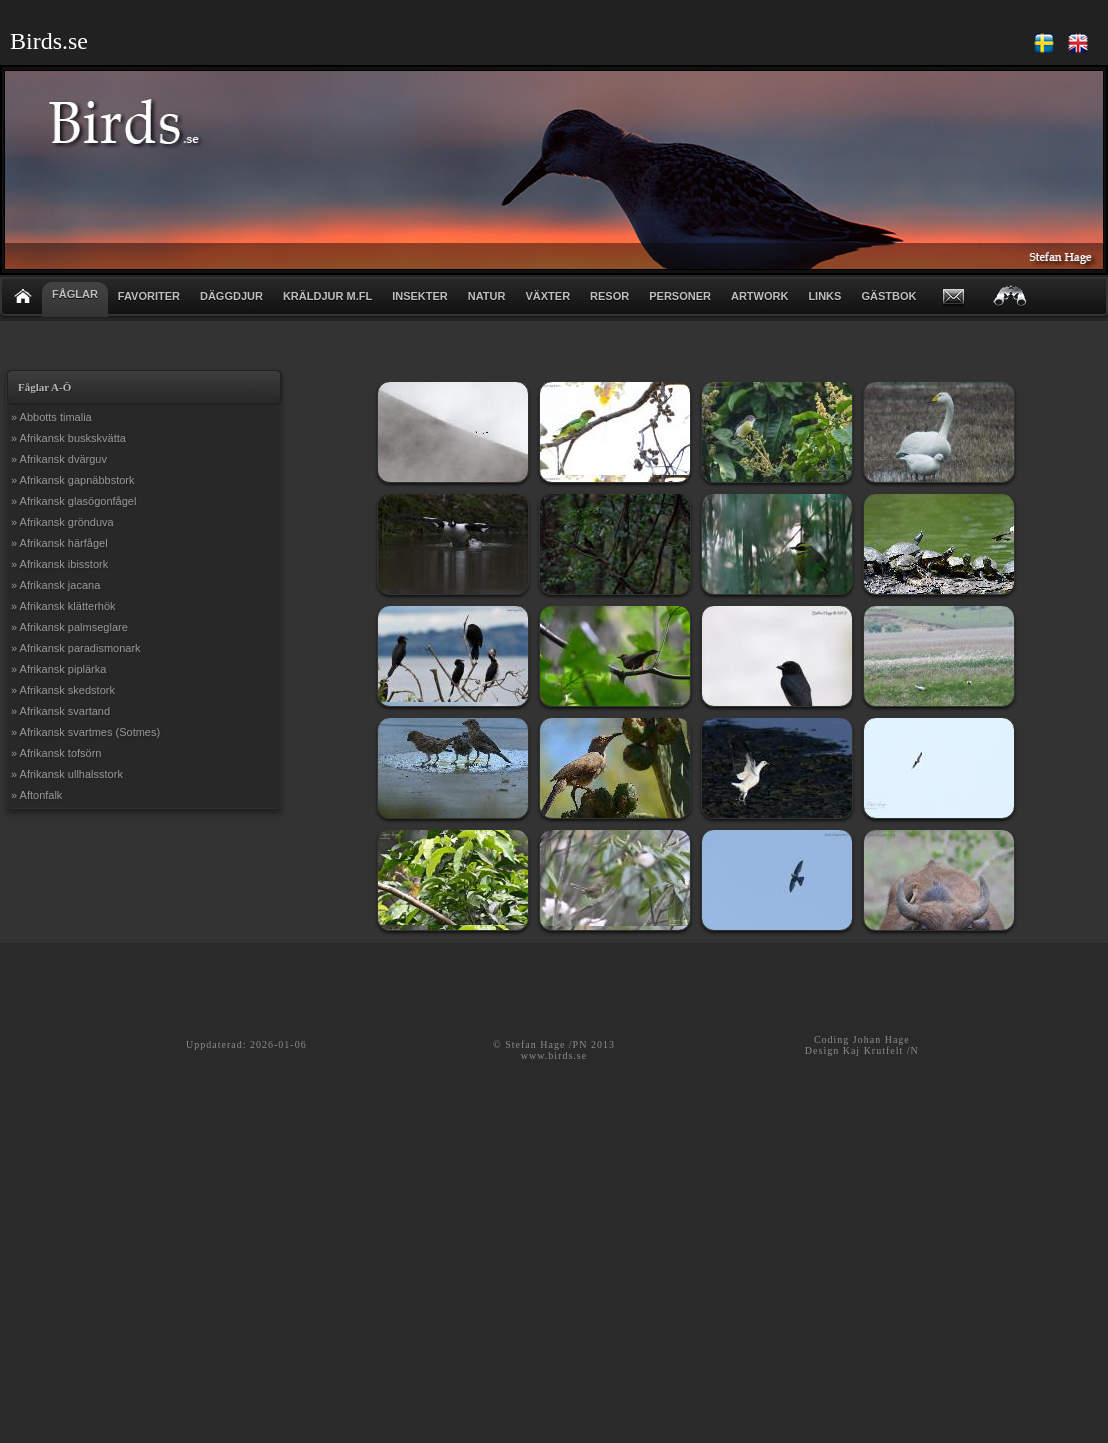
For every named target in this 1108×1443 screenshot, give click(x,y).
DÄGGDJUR (231, 296)
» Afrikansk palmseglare (69, 627)
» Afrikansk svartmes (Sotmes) (85, 732)
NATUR (487, 296)
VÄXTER (547, 296)
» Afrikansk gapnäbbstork (73, 480)
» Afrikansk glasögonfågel (73, 501)
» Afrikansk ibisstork (59, 564)
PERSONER (680, 296)
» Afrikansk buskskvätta (68, 438)
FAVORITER (149, 296)
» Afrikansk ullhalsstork (67, 774)
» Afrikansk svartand (60, 711)
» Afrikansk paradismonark (76, 648)
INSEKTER (420, 296)
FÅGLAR (75, 294)
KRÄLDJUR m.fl (327, 296)
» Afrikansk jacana (55, 585)
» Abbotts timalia (51, 417)
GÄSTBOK (888, 296)
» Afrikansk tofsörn (56, 753)
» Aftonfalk (36, 795)
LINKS (824, 296)
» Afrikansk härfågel (59, 543)
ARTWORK (759, 296)
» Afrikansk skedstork (63, 690)
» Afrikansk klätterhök (63, 606)
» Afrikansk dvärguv (59, 459)
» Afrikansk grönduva (62, 522)
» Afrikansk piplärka (58, 669)
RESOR (609, 296)
